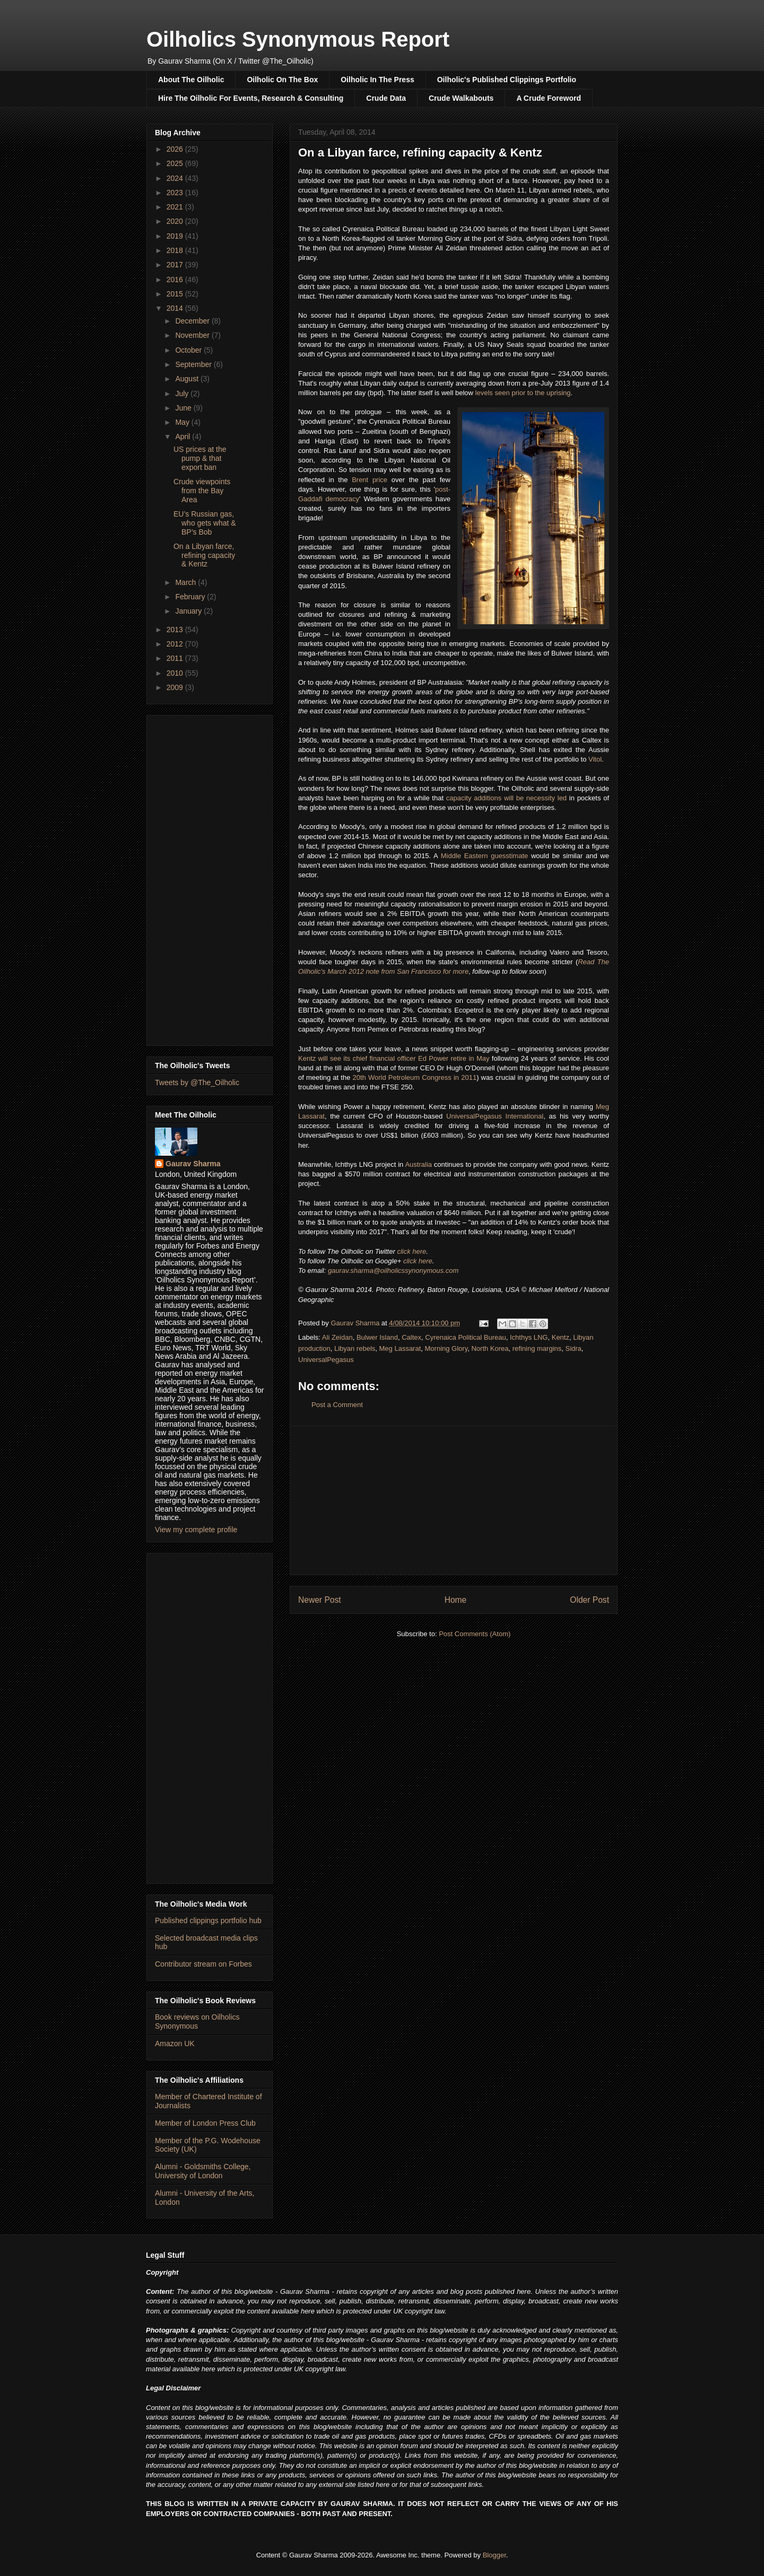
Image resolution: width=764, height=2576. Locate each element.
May (183, 422)
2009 (176, 687)
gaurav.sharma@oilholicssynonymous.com (393, 1270)
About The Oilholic (191, 79)
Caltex (411, 1337)
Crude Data (386, 98)
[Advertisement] (453, 1500)
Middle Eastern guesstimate (484, 856)
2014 (176, 308)
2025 (176, 163)
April (183, 436)
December (193, 321)
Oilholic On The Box (282, 79)
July (182, 393)
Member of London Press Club (205, 2123)
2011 (176, 658)
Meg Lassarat (400, 1348)
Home (456, 1599)
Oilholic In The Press (377, 79)
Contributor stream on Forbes (203, 1964)
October (189, 350)
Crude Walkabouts (461, 98)
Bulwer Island (377, 1337)
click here (411, 1251)
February (191, 596)
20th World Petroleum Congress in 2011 (415, 1077)
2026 (176, 149)
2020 (176, 221)
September (194, 364)
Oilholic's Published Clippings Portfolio (506, 79)
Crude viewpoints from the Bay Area (201, 490)
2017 (176, 264)
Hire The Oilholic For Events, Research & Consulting (250, 98)
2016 (176, 279)
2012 (176, 644)
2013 (176, 629)
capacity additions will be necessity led (506, 798)
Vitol (595, 759)
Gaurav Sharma (193, 1163)
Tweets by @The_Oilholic (197, 1082)
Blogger (494, 2555)
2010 (176, 673)
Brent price (369, 480)
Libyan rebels (354, 1348)
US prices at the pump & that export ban (200, 458)
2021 (176, 207)
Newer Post (319, 1599)
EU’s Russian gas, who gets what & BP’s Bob (204, 523)
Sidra (573, 1348)
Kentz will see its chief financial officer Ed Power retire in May (393, 1058)
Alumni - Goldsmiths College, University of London (203, 2171)
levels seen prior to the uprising (523, 393)
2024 (176, 178)
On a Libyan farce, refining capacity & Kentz (204, 555)
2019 (176, 236)
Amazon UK (175, 2043)
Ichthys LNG (529, 1337)
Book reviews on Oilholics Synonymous (197, 2021)
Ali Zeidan (337, 1337)
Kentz (560, 1337)
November (193, 335)
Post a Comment (337, 1405)
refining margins (537, 1348)
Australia (418, 1164)
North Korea (489, 1348)
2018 (176, 250)
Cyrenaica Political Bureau (465, 1337)
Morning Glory (446, 1348)
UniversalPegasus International (494, 1116)
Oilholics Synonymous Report (297, 39)
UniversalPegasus (326, 1360)
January (189, 611)
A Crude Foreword (548, 98)
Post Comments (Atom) (474, 1634)
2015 (176, 294)
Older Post (589, 1599)
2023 (176, 192)
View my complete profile (196, 1529)
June (184, 408)
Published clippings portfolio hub (208, 1920)
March (186, 582)
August (187, 378)
